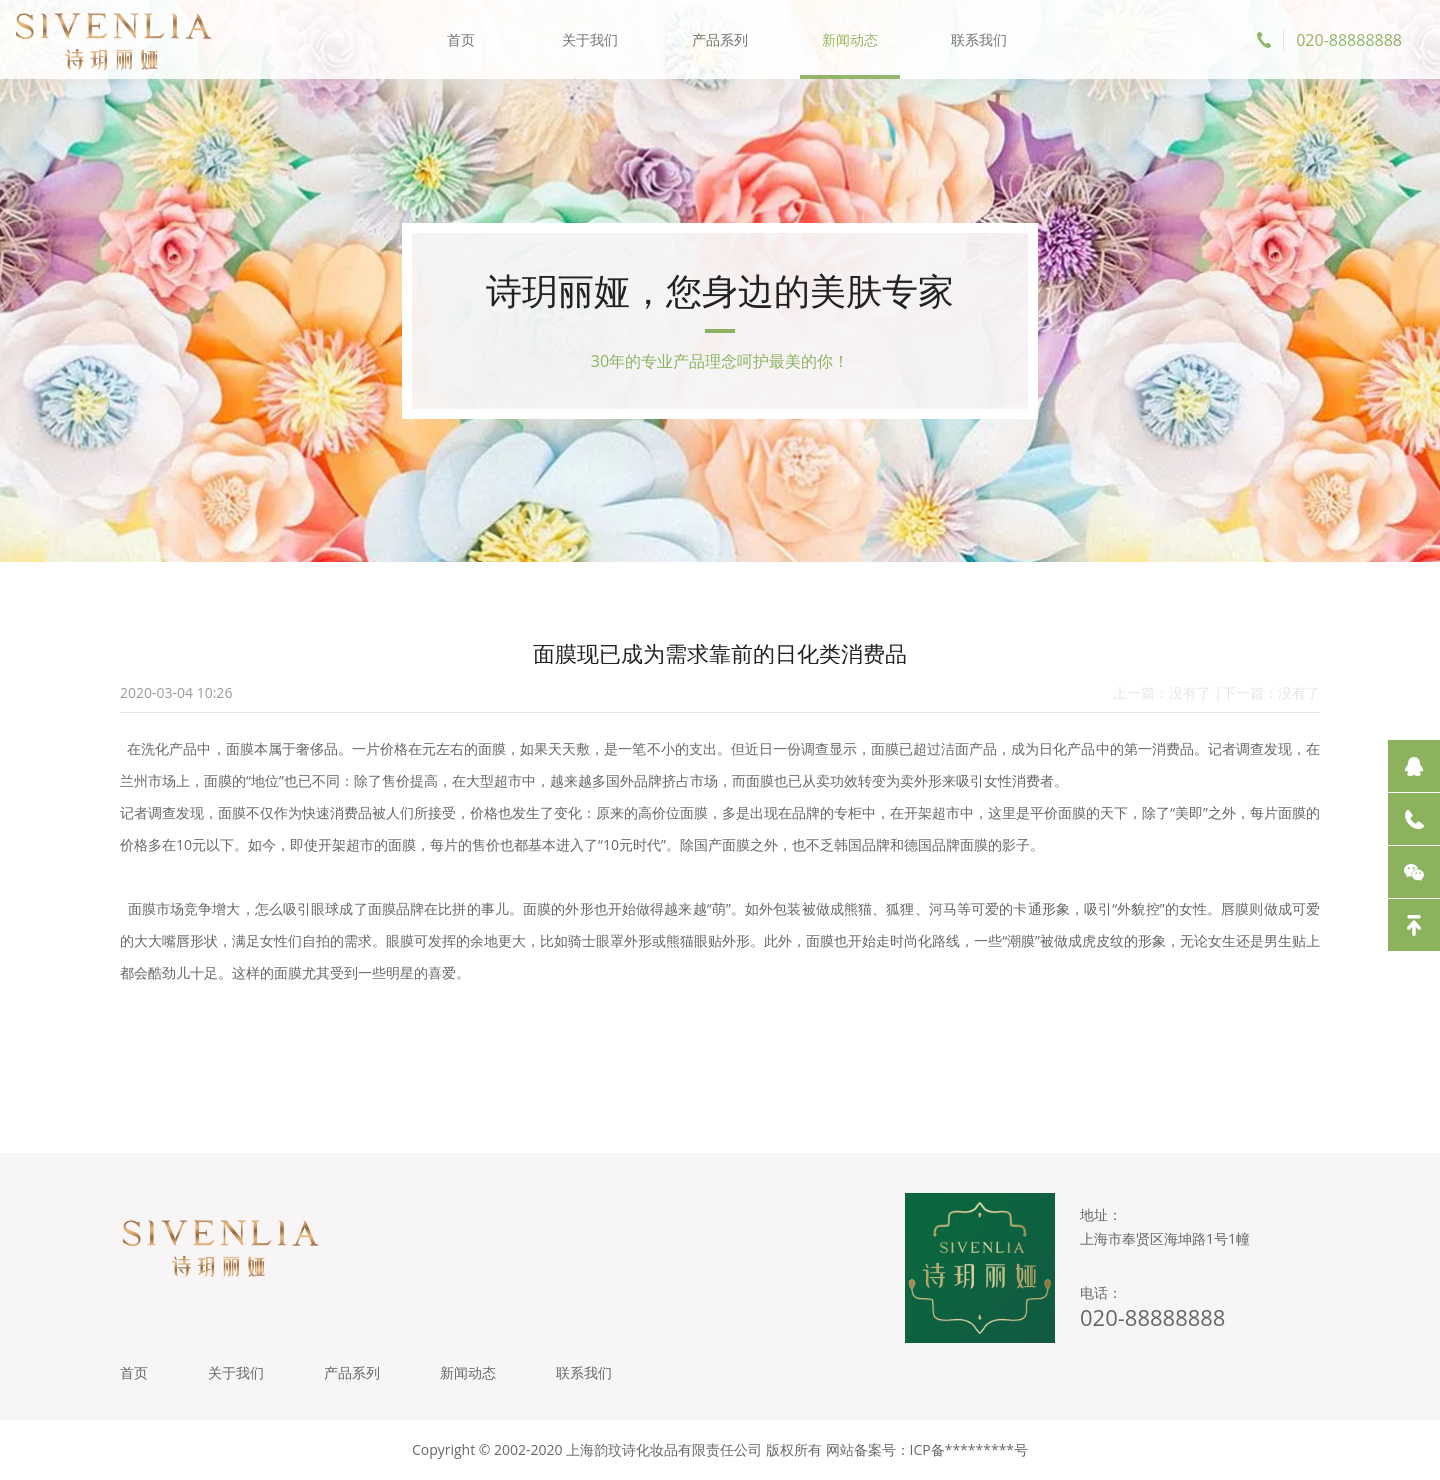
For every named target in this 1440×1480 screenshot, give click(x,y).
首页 (461, 39)
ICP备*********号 (969, 1449)
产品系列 (720, 39)
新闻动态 (850, 39)
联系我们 (979, 39)
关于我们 (590, 39)
